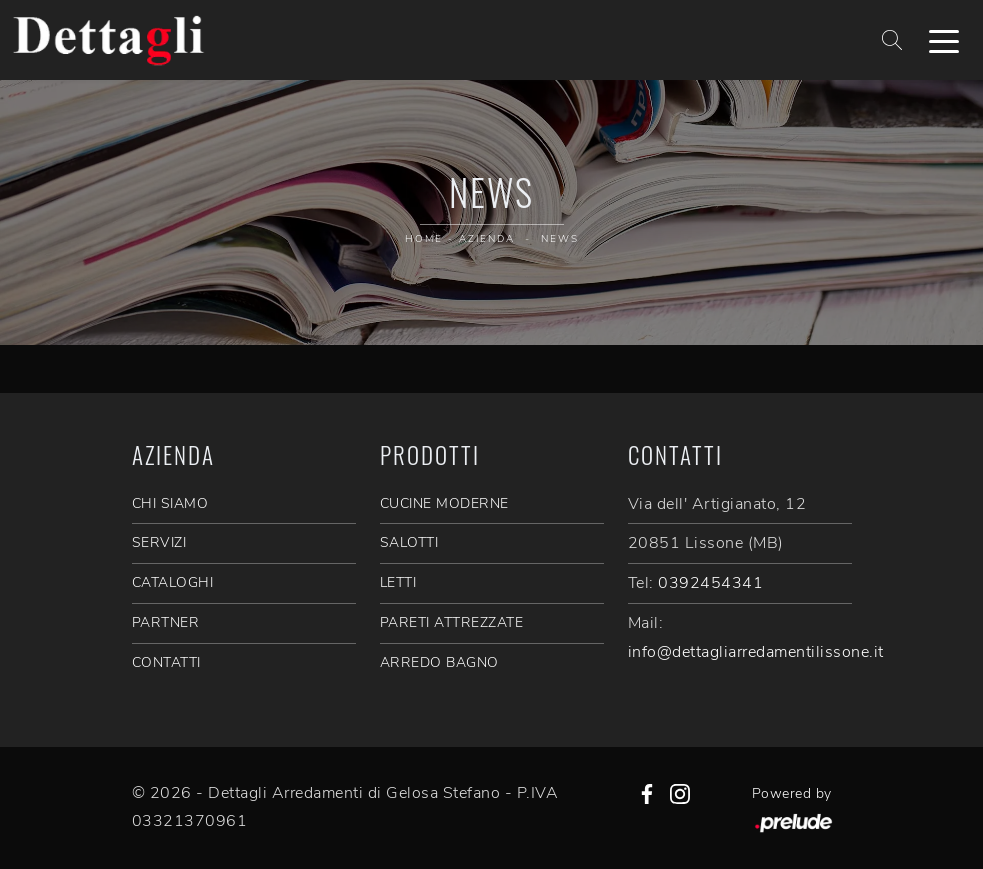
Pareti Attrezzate (452, 622)
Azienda (487, 239)
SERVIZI (159, 542)
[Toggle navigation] (944, 40)
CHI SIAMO (170, 503)
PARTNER (166, 622)
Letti (398, 582)
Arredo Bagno (439, 662)
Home (424, 239)
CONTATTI (166, 662)
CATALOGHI (173, 582)
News (560, 239)
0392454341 (710, 583)
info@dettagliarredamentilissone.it (756, 652)
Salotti (409, 542)
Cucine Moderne (444, 503)
